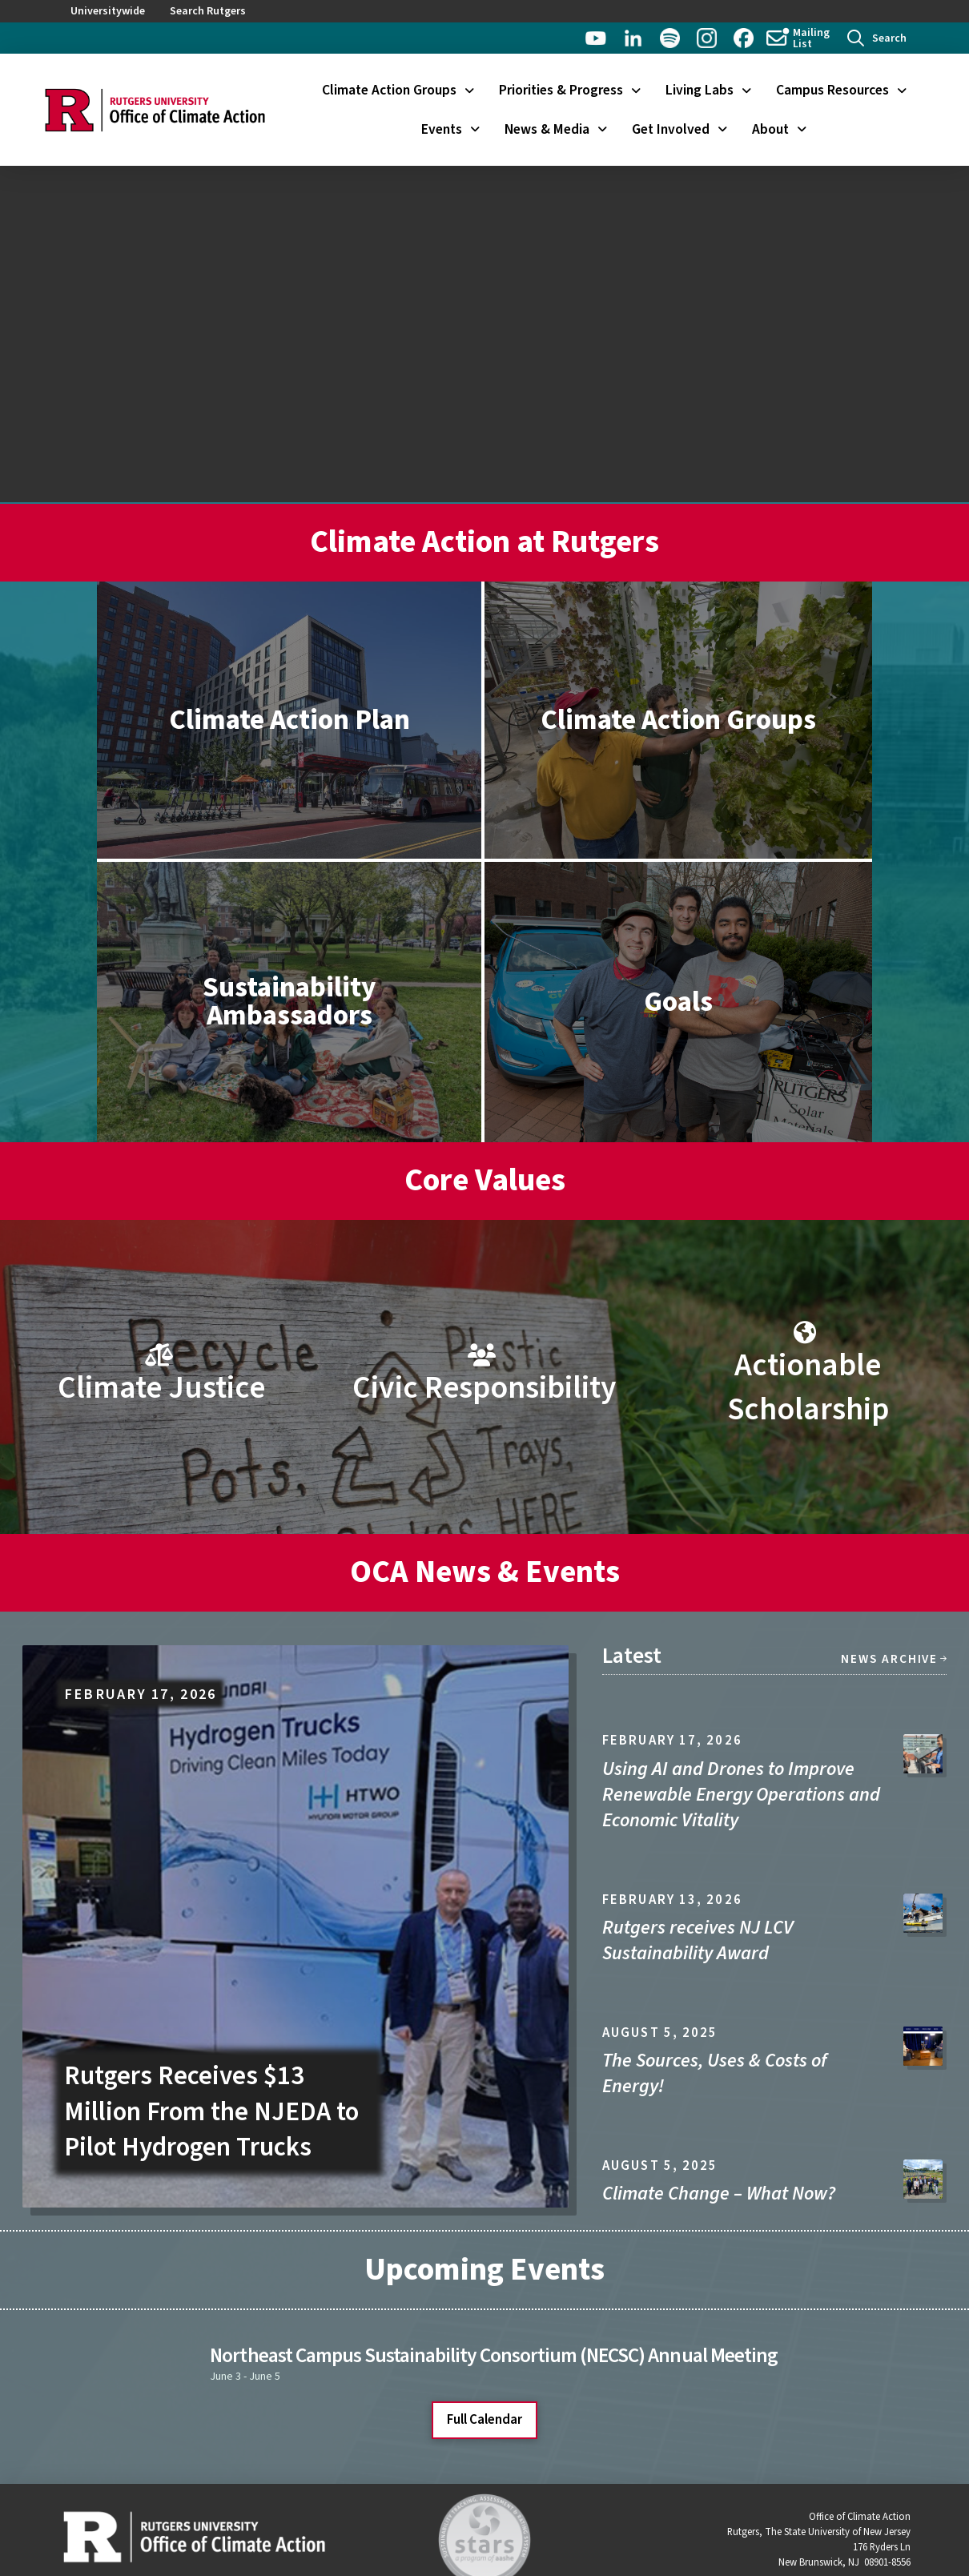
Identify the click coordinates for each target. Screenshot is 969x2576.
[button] (877, 38)
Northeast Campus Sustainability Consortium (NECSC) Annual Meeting (493, 2355)
